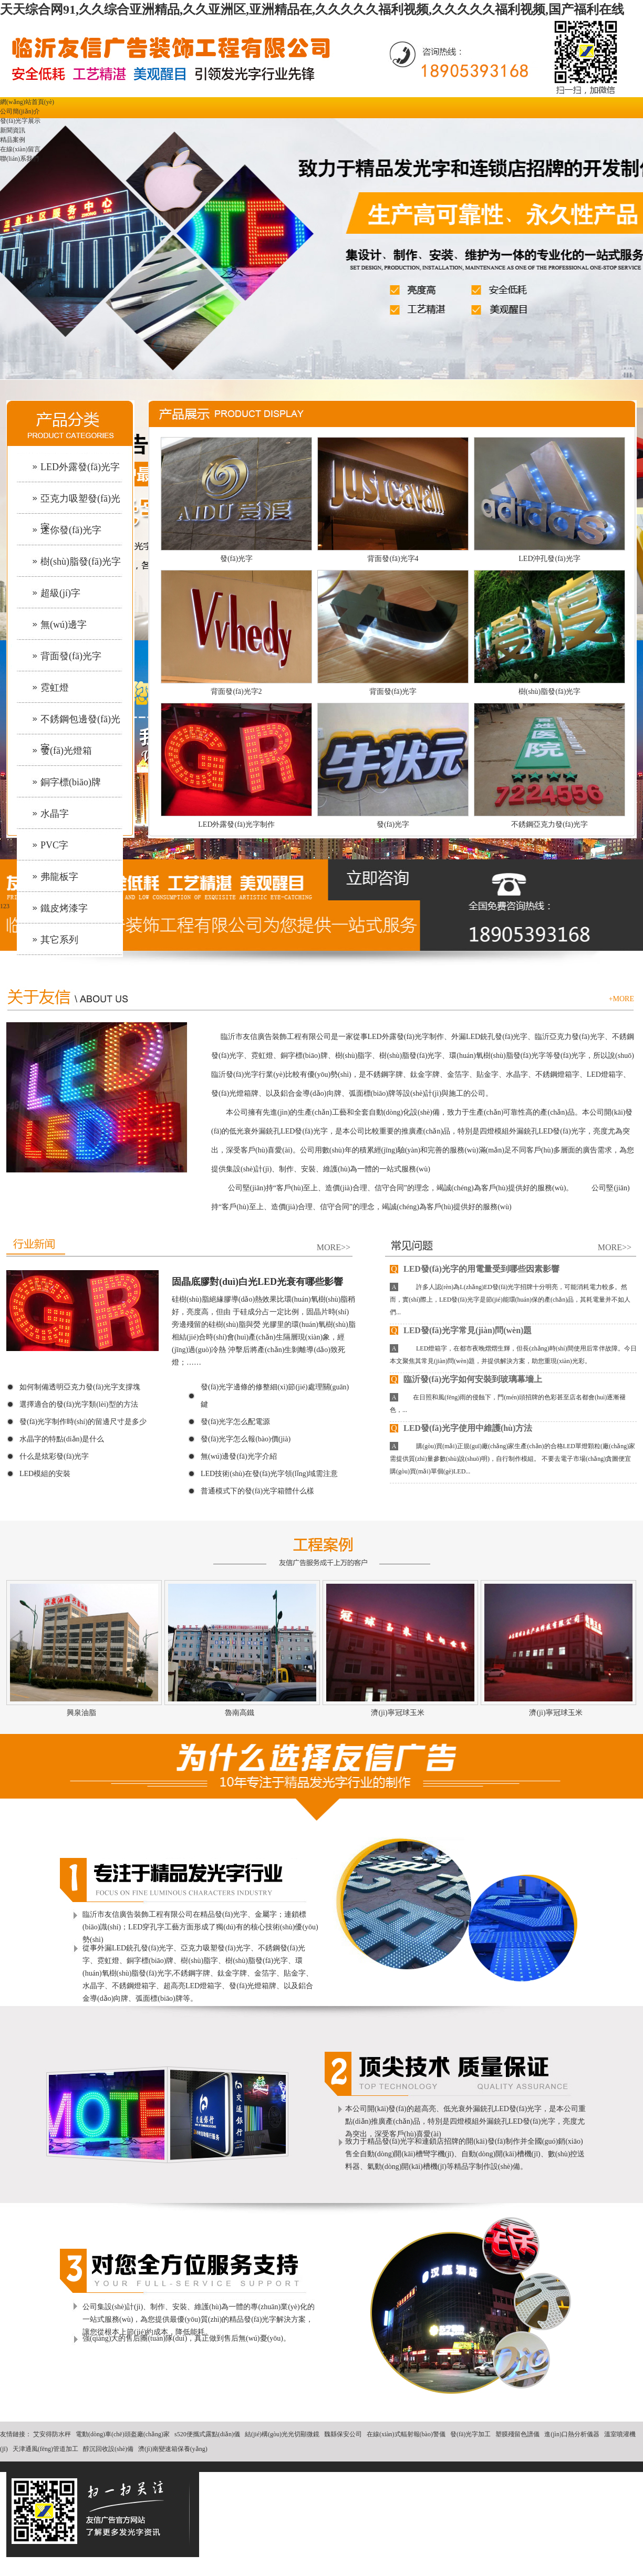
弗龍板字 (59, 876)
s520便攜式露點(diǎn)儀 (207, 2434)
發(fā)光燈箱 (66, 750)
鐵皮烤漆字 (64, 908)
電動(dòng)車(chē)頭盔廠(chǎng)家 (123, 2434)
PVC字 (54, 845)
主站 (254, 2484)
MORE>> (333, 1247)
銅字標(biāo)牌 (70, 782)
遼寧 (425, 2484)
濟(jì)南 (275, 2484)
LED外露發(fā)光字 (80, 467)
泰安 (356, 2484)
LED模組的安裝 (44, 1474)
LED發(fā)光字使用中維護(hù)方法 (461, 1428)
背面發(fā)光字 (70, 656)
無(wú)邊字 (63, 624)
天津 (373, 2484)
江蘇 (408, 2484)
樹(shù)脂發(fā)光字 (80, 561)
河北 (391, 2484)
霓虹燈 (54, 687)
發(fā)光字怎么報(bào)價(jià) (246, 1439)
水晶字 (54, 813)
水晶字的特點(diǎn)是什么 (61, 1439)
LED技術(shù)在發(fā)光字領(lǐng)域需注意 (269, 1474)
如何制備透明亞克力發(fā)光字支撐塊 (79, 1387)
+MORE (621, 999)
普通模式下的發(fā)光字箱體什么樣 (257, 1491)
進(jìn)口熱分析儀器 (571, 2434)
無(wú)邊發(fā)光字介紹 (239, 1456)
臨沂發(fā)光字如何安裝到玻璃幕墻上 (466, 1379)
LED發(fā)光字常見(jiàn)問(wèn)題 (461, 1330)
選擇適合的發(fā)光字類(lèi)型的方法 (78, 1404)
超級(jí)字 (60, 593)
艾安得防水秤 (52, 2434)
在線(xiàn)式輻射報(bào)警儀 (406, 2434)
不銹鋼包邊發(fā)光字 (80, 725)
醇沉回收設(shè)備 (108, 2449)
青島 (297, 2484)
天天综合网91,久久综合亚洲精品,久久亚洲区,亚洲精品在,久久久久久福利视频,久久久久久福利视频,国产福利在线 (312, 9)
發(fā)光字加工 (470, 2434)
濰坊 (314, 2484)
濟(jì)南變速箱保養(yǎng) (173, 2449)
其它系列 (59, 939)
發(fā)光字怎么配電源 (235, 1422)
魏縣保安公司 (343, 2434)
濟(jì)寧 (335, 2484)
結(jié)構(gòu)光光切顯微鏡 (282, 2434)
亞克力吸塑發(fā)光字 (80, 504)
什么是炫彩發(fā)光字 (54, 1456)
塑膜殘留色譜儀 (517, 2434)
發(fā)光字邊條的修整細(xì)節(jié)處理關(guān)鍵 (275, 1395)
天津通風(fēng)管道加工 (45, 2449)
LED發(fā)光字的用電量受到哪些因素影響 (474, 1268)
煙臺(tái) (448, 2484)
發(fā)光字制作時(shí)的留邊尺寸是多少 (83, 1422)
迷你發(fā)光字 (70, 530)
